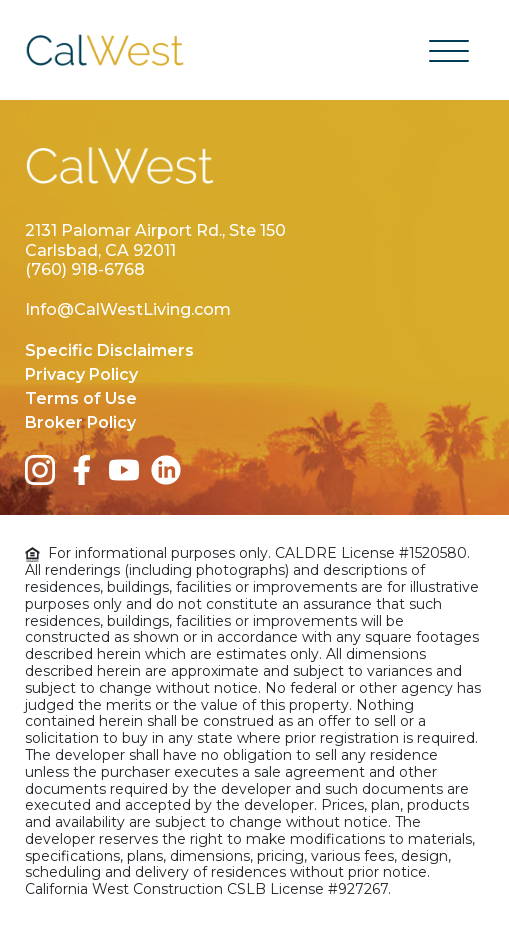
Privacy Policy (81, 374)
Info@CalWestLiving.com (128, 309)
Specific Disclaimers (109, 350)
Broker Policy (80, 422)
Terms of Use (81, 398)
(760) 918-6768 (85, 269)
